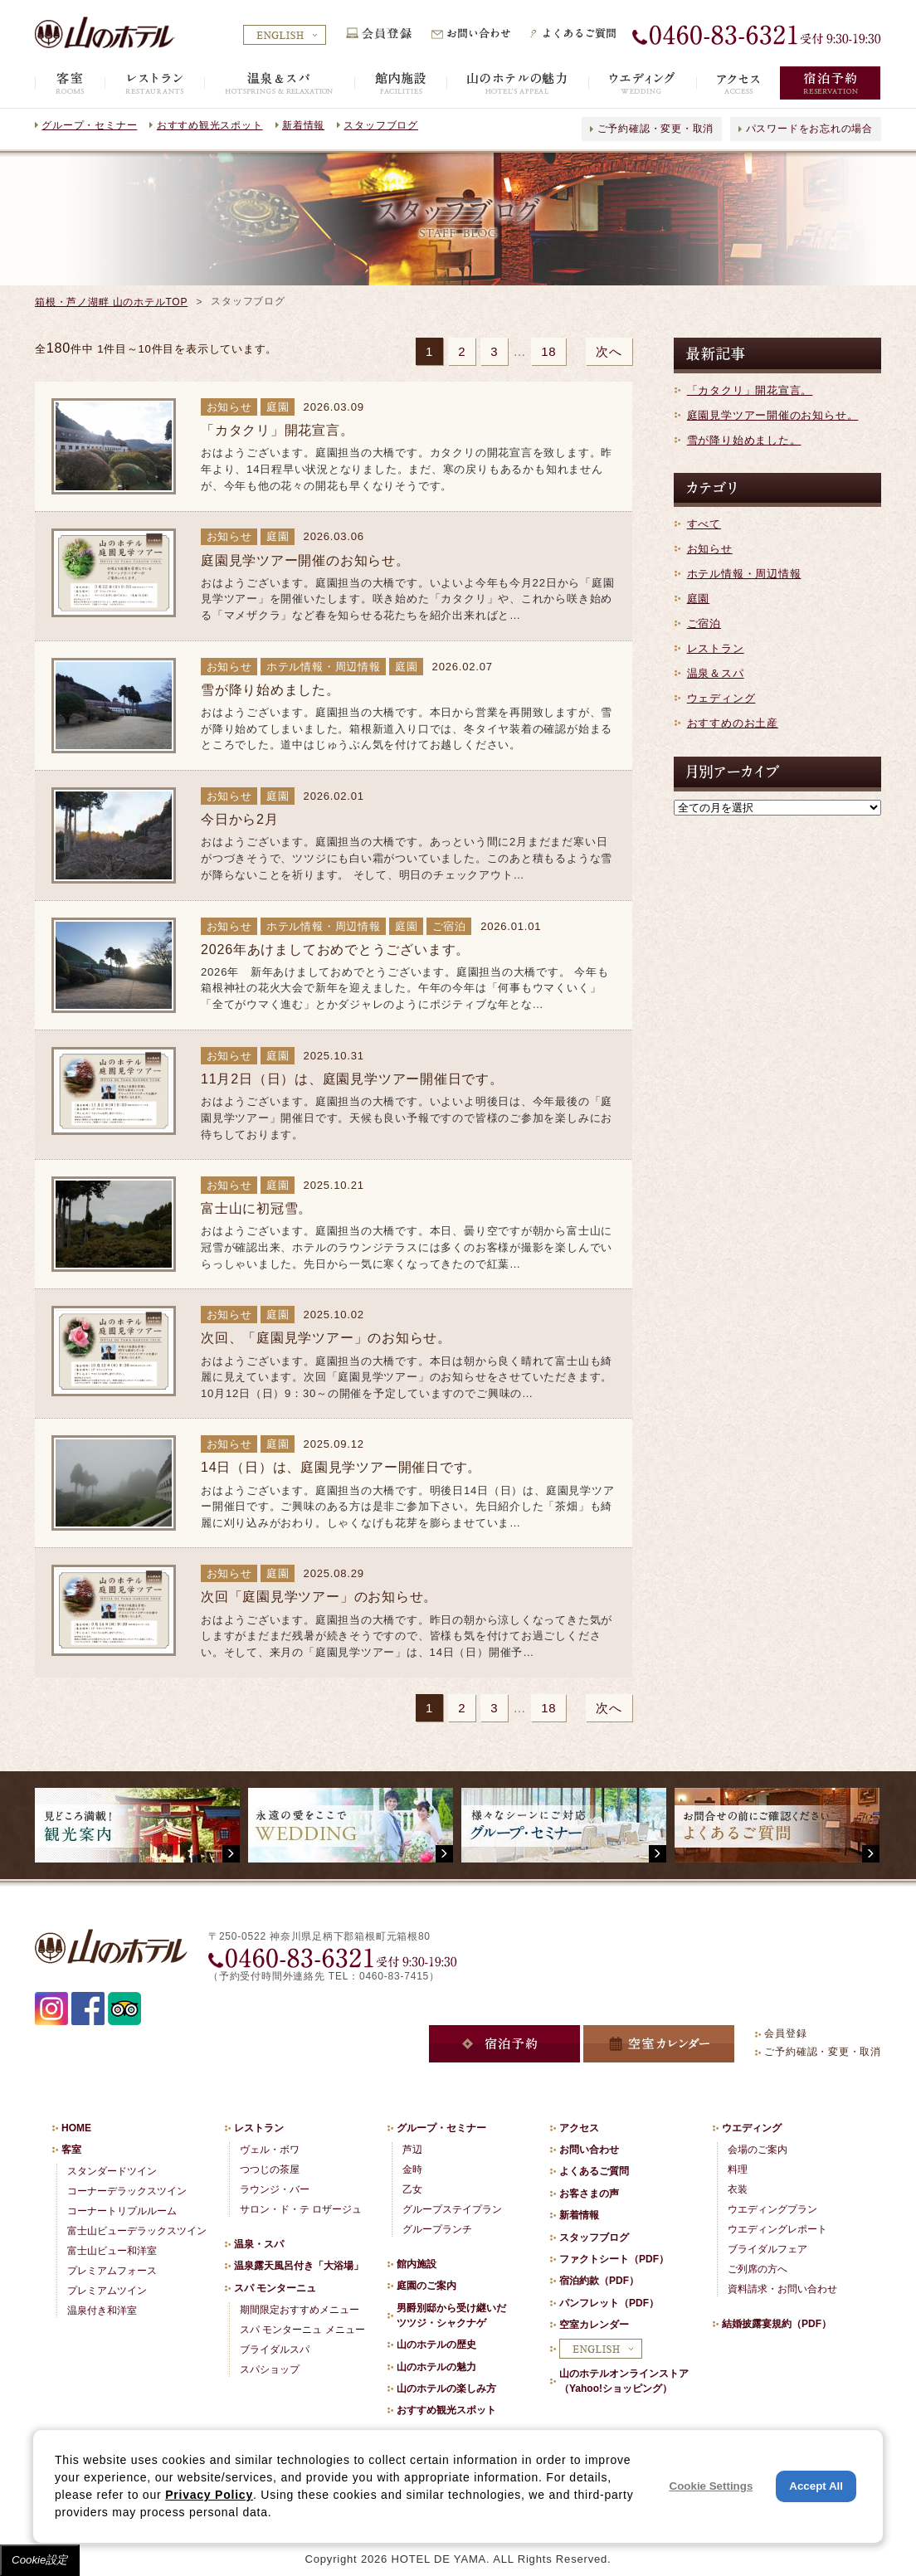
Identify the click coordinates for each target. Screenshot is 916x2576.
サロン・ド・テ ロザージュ (301, 2209)
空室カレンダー (594, 2324)
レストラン (715, 648)
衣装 (738, 2189)
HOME (76, 2128)
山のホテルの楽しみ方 (446, 2388)
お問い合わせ (589, 2149)
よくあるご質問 (594, 2171)
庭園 (698, 598)
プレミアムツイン (107, 2290)
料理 (738, 2169)
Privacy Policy (209, 2494)
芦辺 (412, 2149)
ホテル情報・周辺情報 (744, 573)
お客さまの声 (589, 2193)
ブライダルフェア (767, 2249)
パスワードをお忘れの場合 (809, 128)
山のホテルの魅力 (436, 2367)
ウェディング (721, 698)
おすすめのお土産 (732, 723)
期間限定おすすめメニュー (299, 2309)
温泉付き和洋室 (102, 2310)
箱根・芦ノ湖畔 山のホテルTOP (111, 302)
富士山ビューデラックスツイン (137, 2231)
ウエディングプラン (772, 2209)
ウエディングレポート (777, 2229)
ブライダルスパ (274, 2349)
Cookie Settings (711, 2486)
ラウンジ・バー (274, 2189)
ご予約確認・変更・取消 (655, 128)
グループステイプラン (452, 2209)
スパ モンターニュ (275, 2288)
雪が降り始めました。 (744, 440)
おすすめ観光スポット (210, 125)
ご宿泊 (704, 623)
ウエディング (752, 2128)
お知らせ (710, 549)
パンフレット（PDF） (609, 2303)
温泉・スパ (259, 2244)
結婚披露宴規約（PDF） (776, 2324)
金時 (412, 2169)
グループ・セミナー (89, 125)
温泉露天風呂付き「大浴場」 (298, 2266)
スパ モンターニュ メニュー (302, 2329)
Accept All (816, 2486)
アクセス (579, 2128)
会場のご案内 (757, 2149)
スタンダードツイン (112, 2171)
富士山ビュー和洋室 (112, 2251)
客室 (71, 2149)
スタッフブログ (380, 125)
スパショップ (270, 2369)
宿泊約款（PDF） (599, 2280)
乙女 (412, 2189)
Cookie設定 (40, 2560)
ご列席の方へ (757, 2269)
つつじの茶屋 (270, 2169)
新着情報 (303, 125)
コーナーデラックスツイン (127, 2191)
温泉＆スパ (715, 673)
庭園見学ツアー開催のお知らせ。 (773, 415)
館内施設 (416, 2264)
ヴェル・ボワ (270, 2149)
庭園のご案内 (426, 2285)
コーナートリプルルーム (122, 2211)
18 (548, 351)
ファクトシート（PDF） (614, 2259)
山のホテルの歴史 (436, 2344)
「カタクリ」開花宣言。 (750, 390)
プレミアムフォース (112, 2271)
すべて (704, 524)
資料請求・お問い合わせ (782, 2289)
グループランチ (437, 2229)
